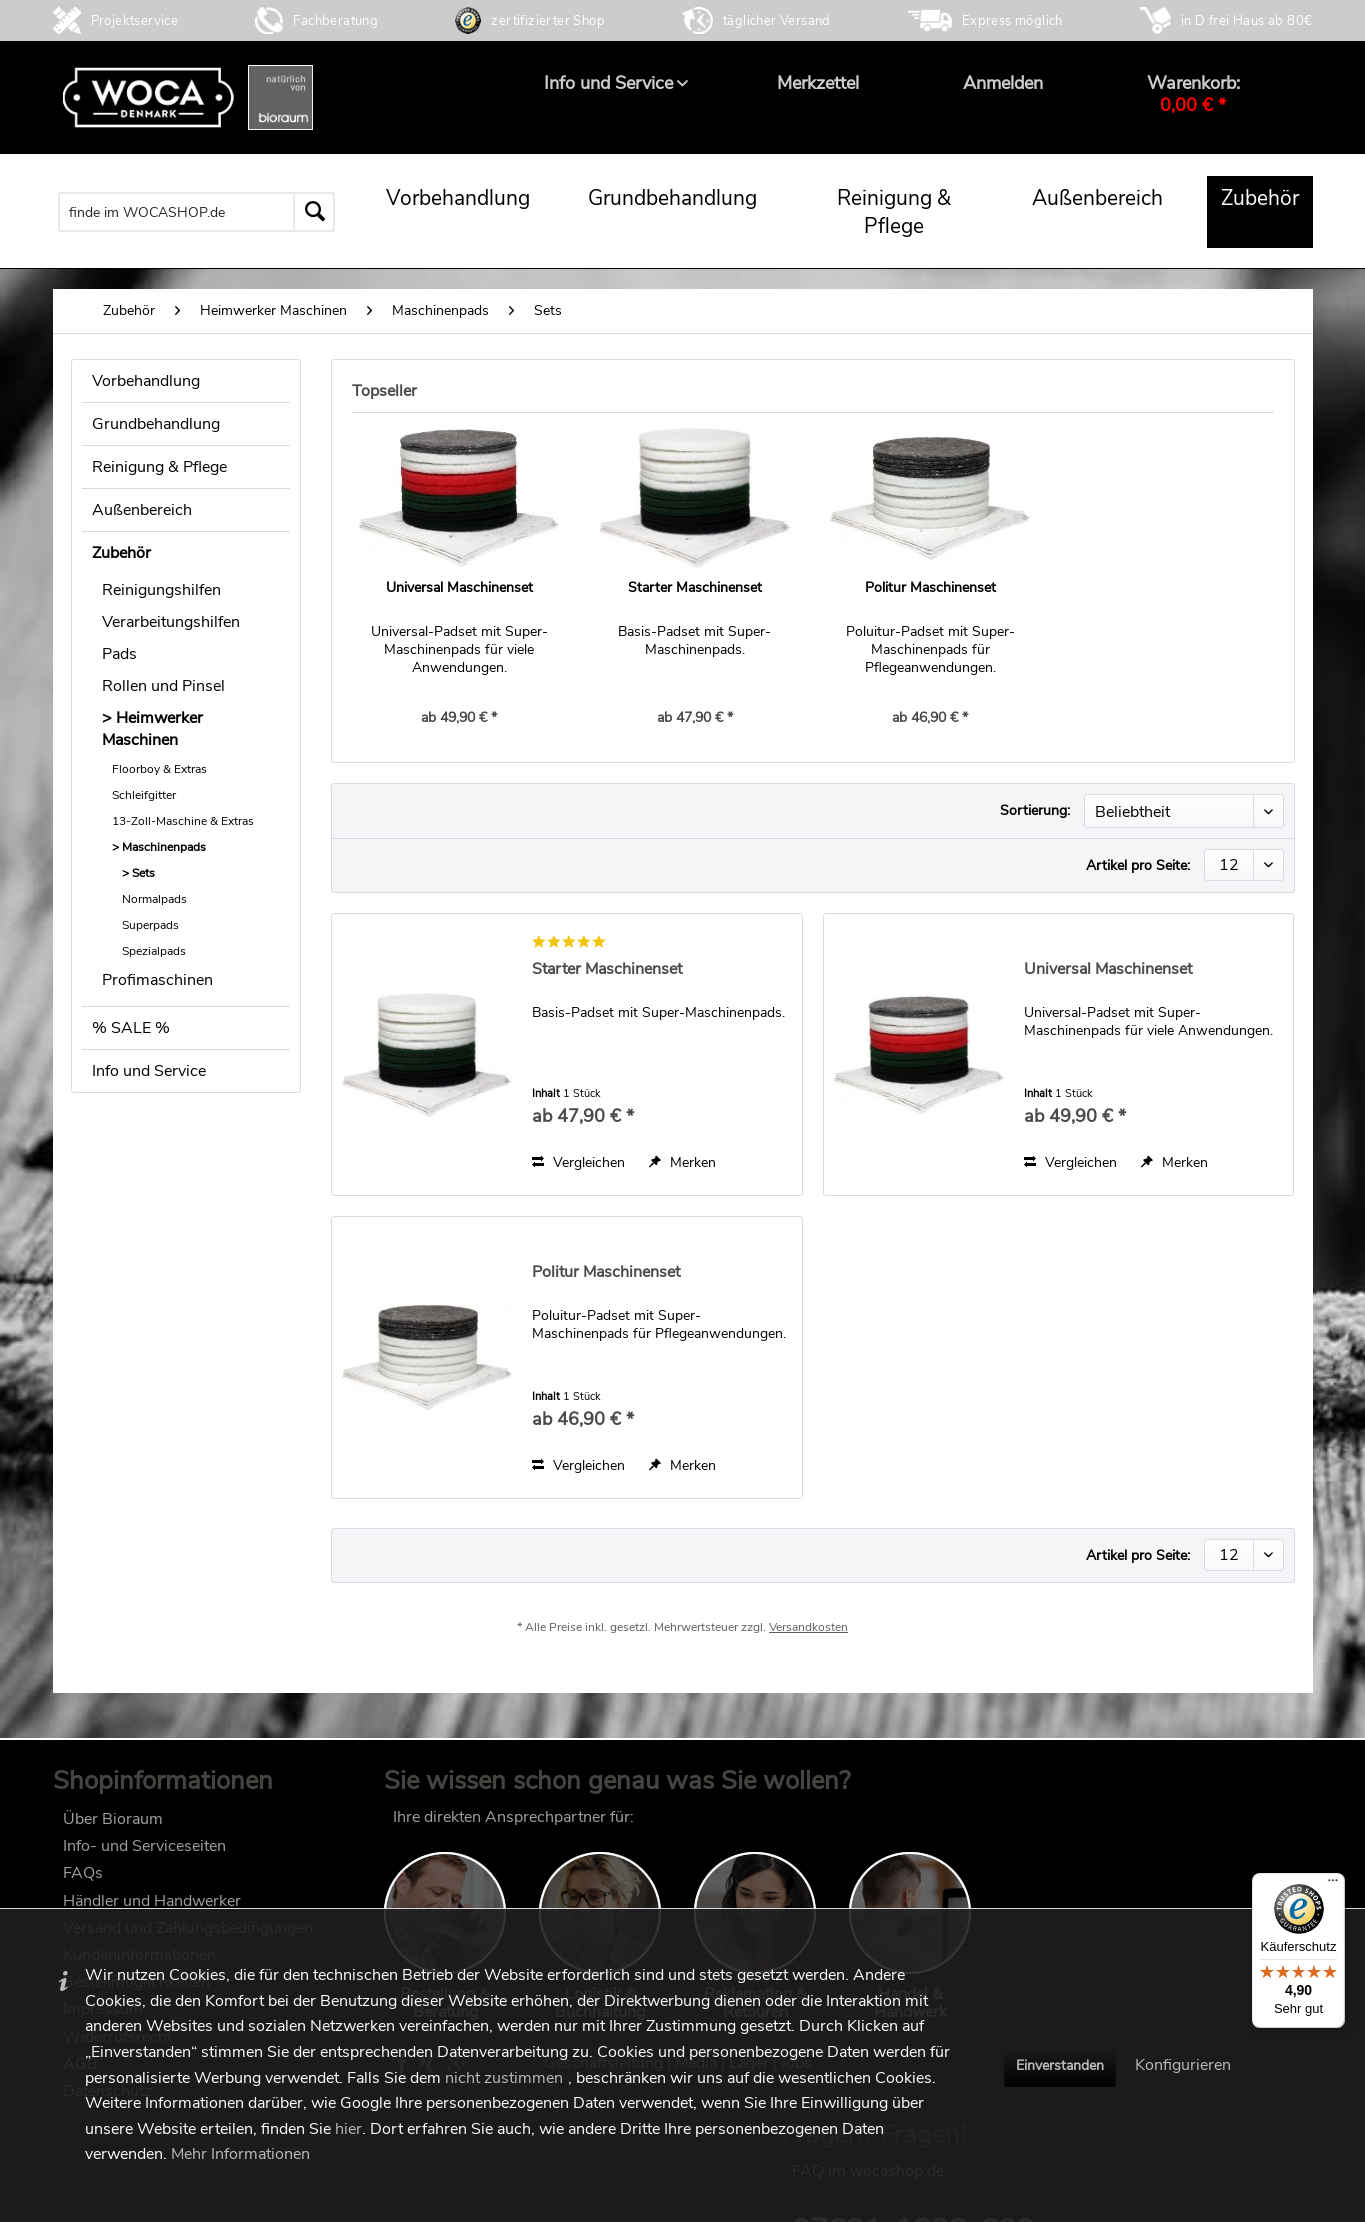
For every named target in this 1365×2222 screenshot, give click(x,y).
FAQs (83, 1878)
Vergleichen (578, 1162)
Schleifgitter (144, 795)
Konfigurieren (1183, 2065)
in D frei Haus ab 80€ (1246, 21)
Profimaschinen (157, 980)
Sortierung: (1035, 810)
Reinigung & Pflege (159, 467)
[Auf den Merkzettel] (682, 1163)
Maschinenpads (164, 847)
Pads (119, 654)
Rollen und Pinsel (163, 686)
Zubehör (121, 553)
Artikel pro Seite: (1138, 865)
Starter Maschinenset (695, 587)
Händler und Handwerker (152, 1905)
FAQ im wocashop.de (1097, 1821)
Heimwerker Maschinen (152, 729)
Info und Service (149, 1071)
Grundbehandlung (156, 424)
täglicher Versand (777, 21)
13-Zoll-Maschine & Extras (183, 821)
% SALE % (131, 1028)
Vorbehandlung (146, 381)
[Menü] (1333, 1885)
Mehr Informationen (240, 2154)
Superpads (150, 925)
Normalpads (154, 899)
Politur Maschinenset (930, 587)
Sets (143, 873)
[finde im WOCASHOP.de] (196, 212)
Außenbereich (142, 510)
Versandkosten (808, 1635)
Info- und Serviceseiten (144, 1851)
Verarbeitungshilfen (171, 622)
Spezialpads (154, 951)
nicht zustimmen (504, 2078)
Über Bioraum (113, 1823)
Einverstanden (1060, 2065)
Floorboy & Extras (159, 769)
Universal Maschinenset (459, 587)
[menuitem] (608, 83)
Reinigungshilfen (161, 590)
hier (348, 2129)
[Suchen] (314, 212)
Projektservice (135, 21)
